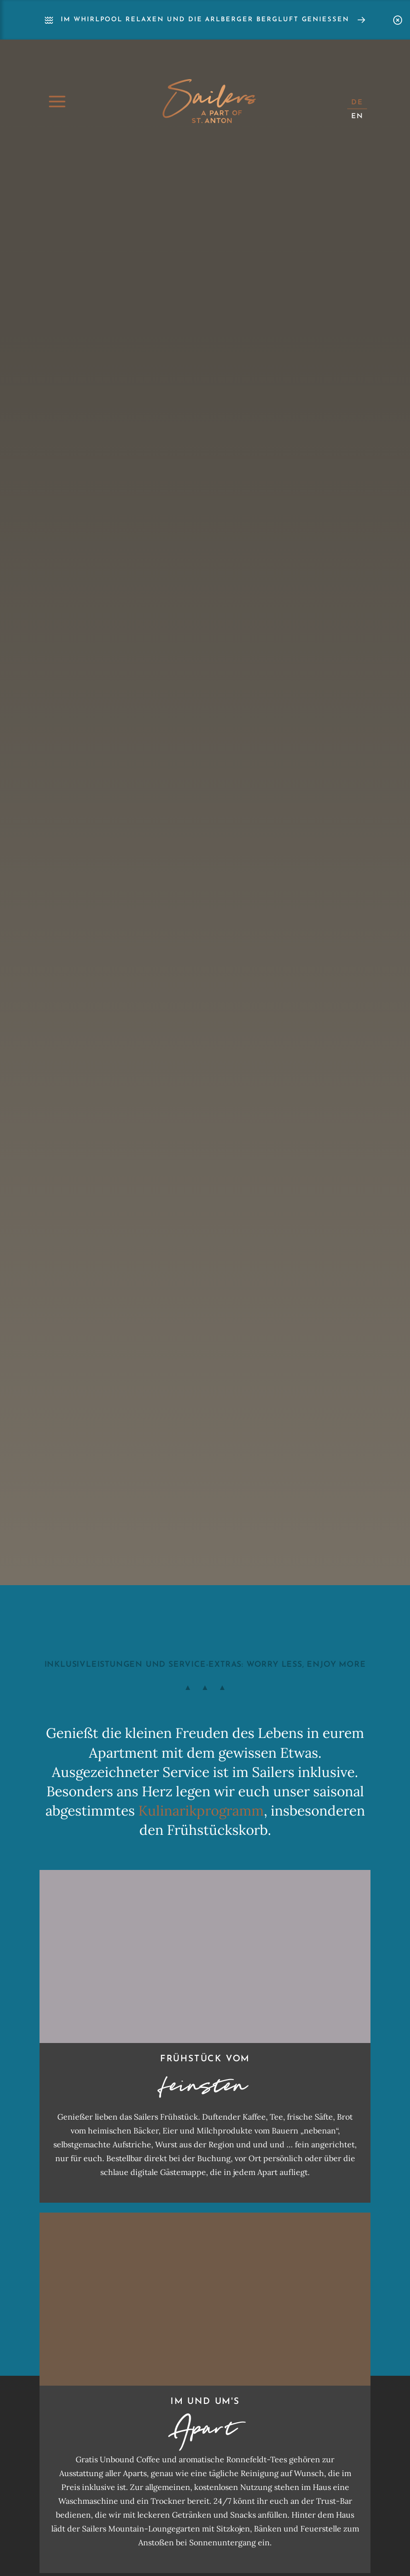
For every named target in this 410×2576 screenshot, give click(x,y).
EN (357, 116)
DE (357, 102)
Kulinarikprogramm (201, 1811)
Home (209, 101)
